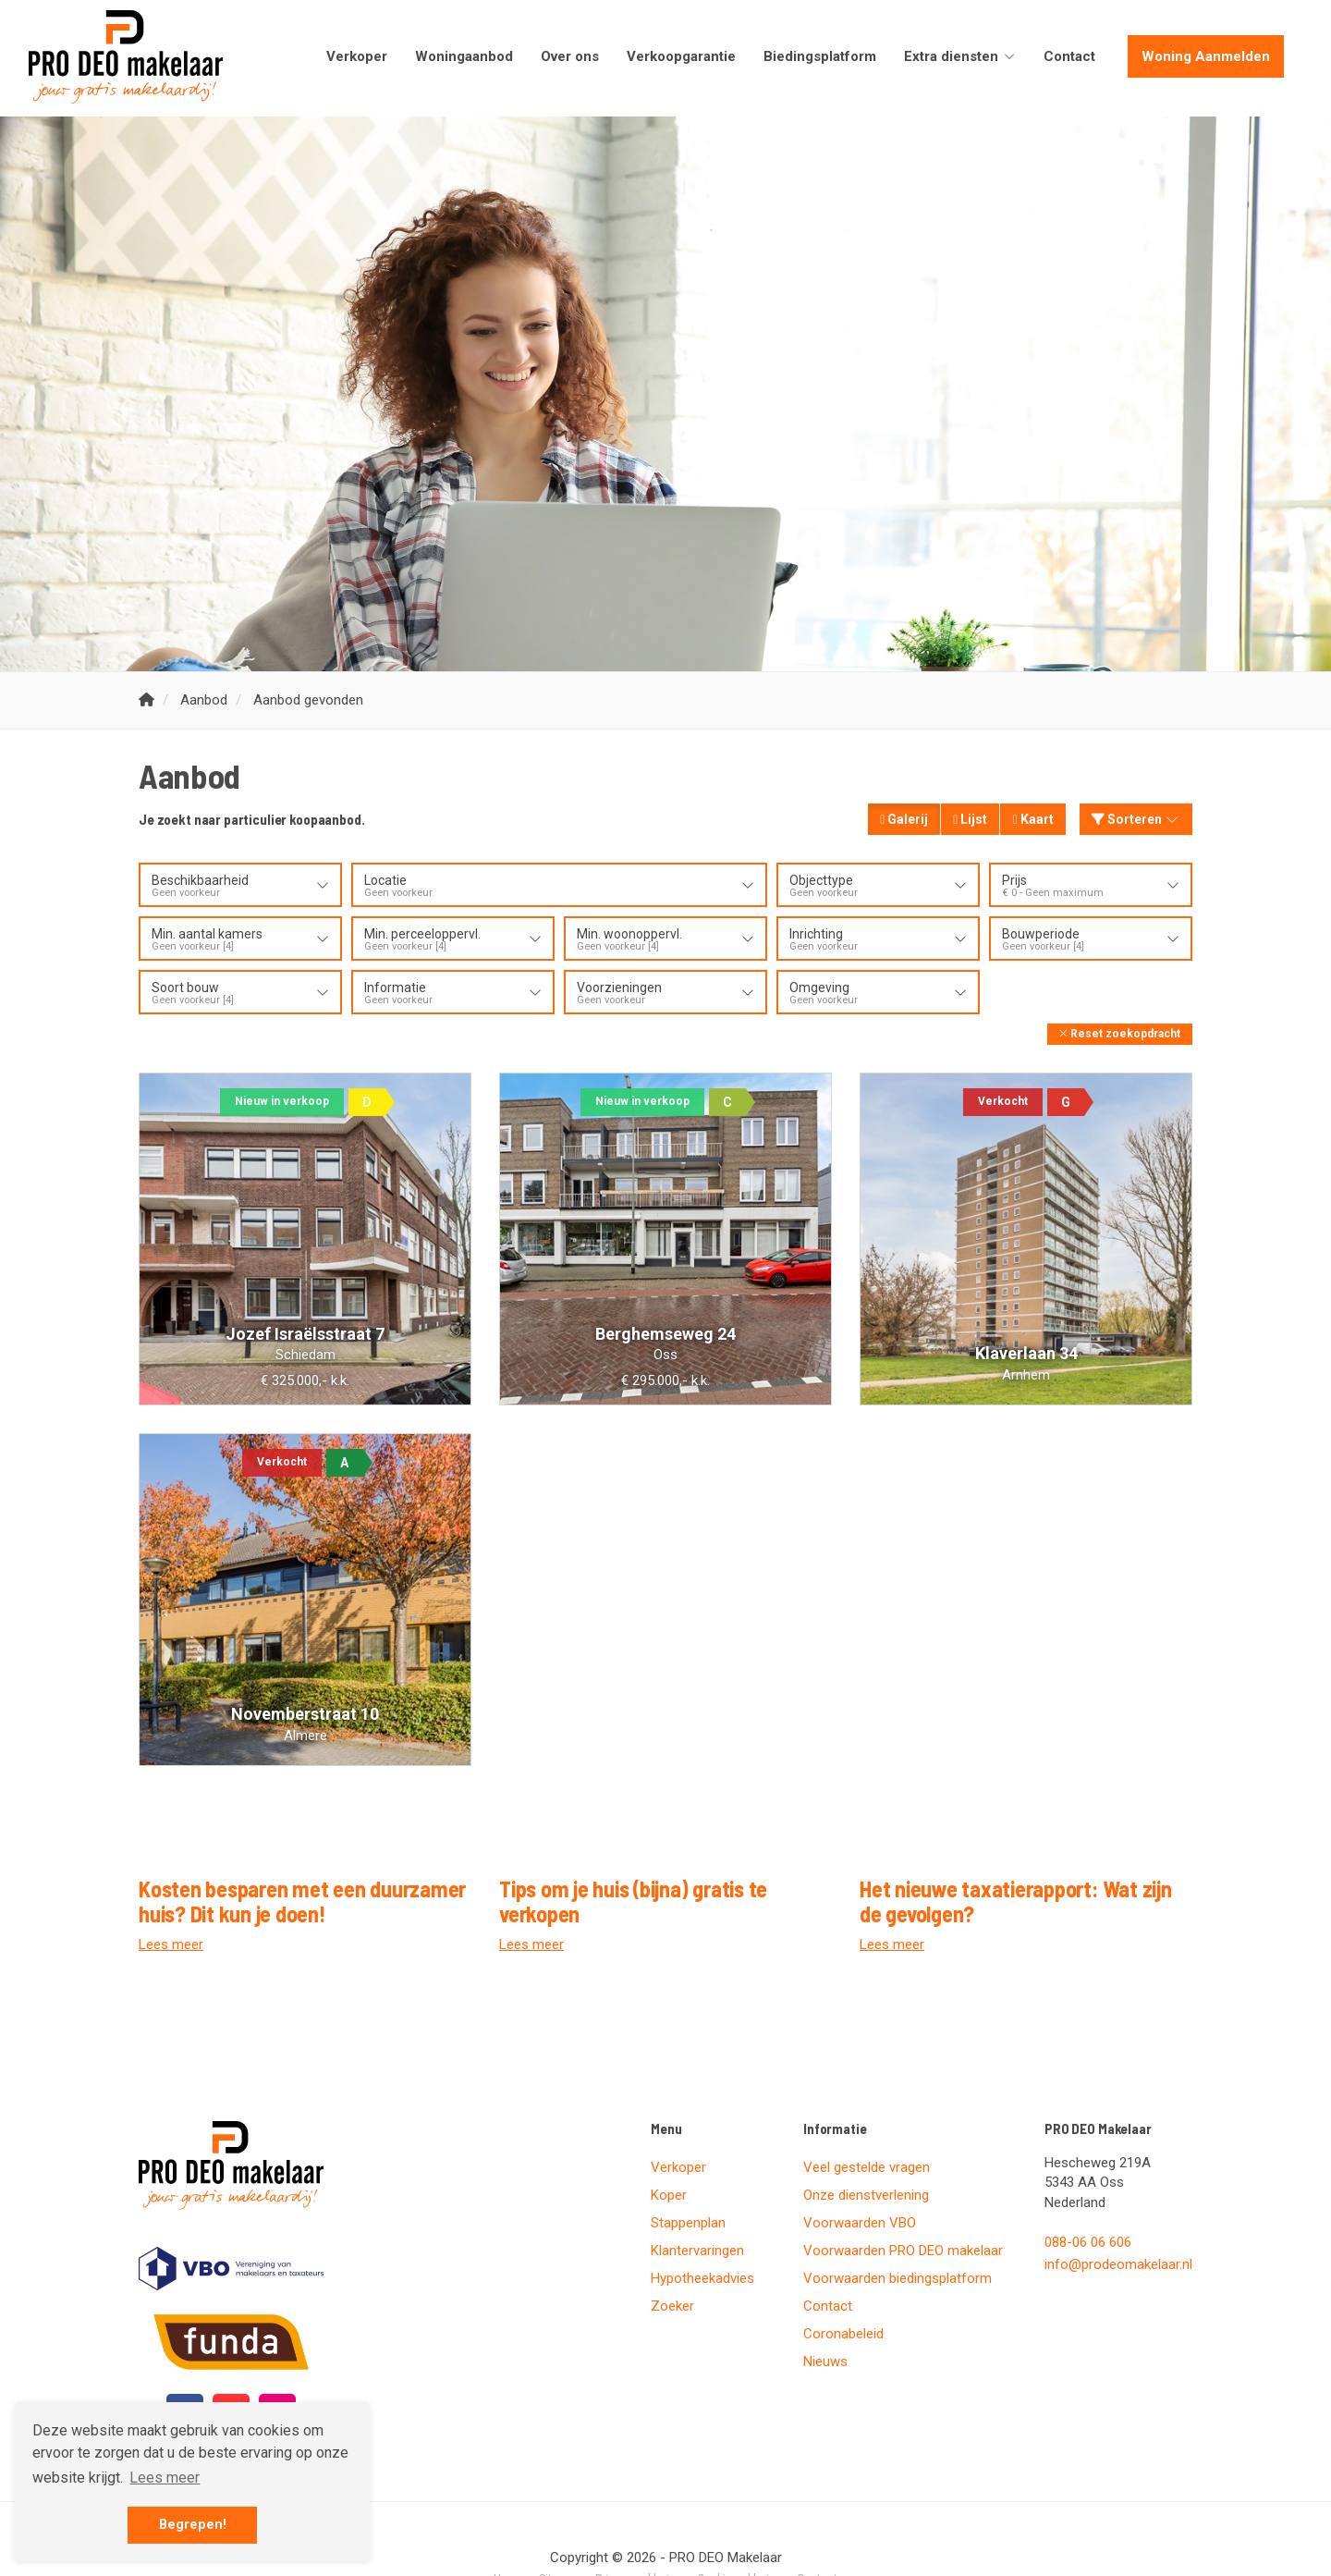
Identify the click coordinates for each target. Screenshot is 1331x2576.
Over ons (570, 56)
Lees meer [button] (164, 2477)
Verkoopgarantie (681, 56)
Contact (1069, 56)
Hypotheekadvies (702, 2278)
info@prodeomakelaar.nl (1118, 2264)
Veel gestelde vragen (866, 2167)
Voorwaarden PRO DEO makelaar (903, 2250)
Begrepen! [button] (192, 2525)
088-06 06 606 (1087, 2242)
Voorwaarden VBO (859, 2222)
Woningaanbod (464, 56)
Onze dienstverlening (866, 2195)
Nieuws (825, 2361)
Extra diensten (960, 56)
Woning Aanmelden (1206, 56)
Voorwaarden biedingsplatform (897, 2278)
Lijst (970, 819)
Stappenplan (688, 2222)
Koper (669, 2195)
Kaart (1032, 819)
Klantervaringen (697, 2250)
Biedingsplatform (819, 56)
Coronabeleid (843, 2333)
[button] (1119, 1034)
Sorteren (1136, 819)
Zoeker (672, 2306)
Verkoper (356, 56)
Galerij (904, 819)
